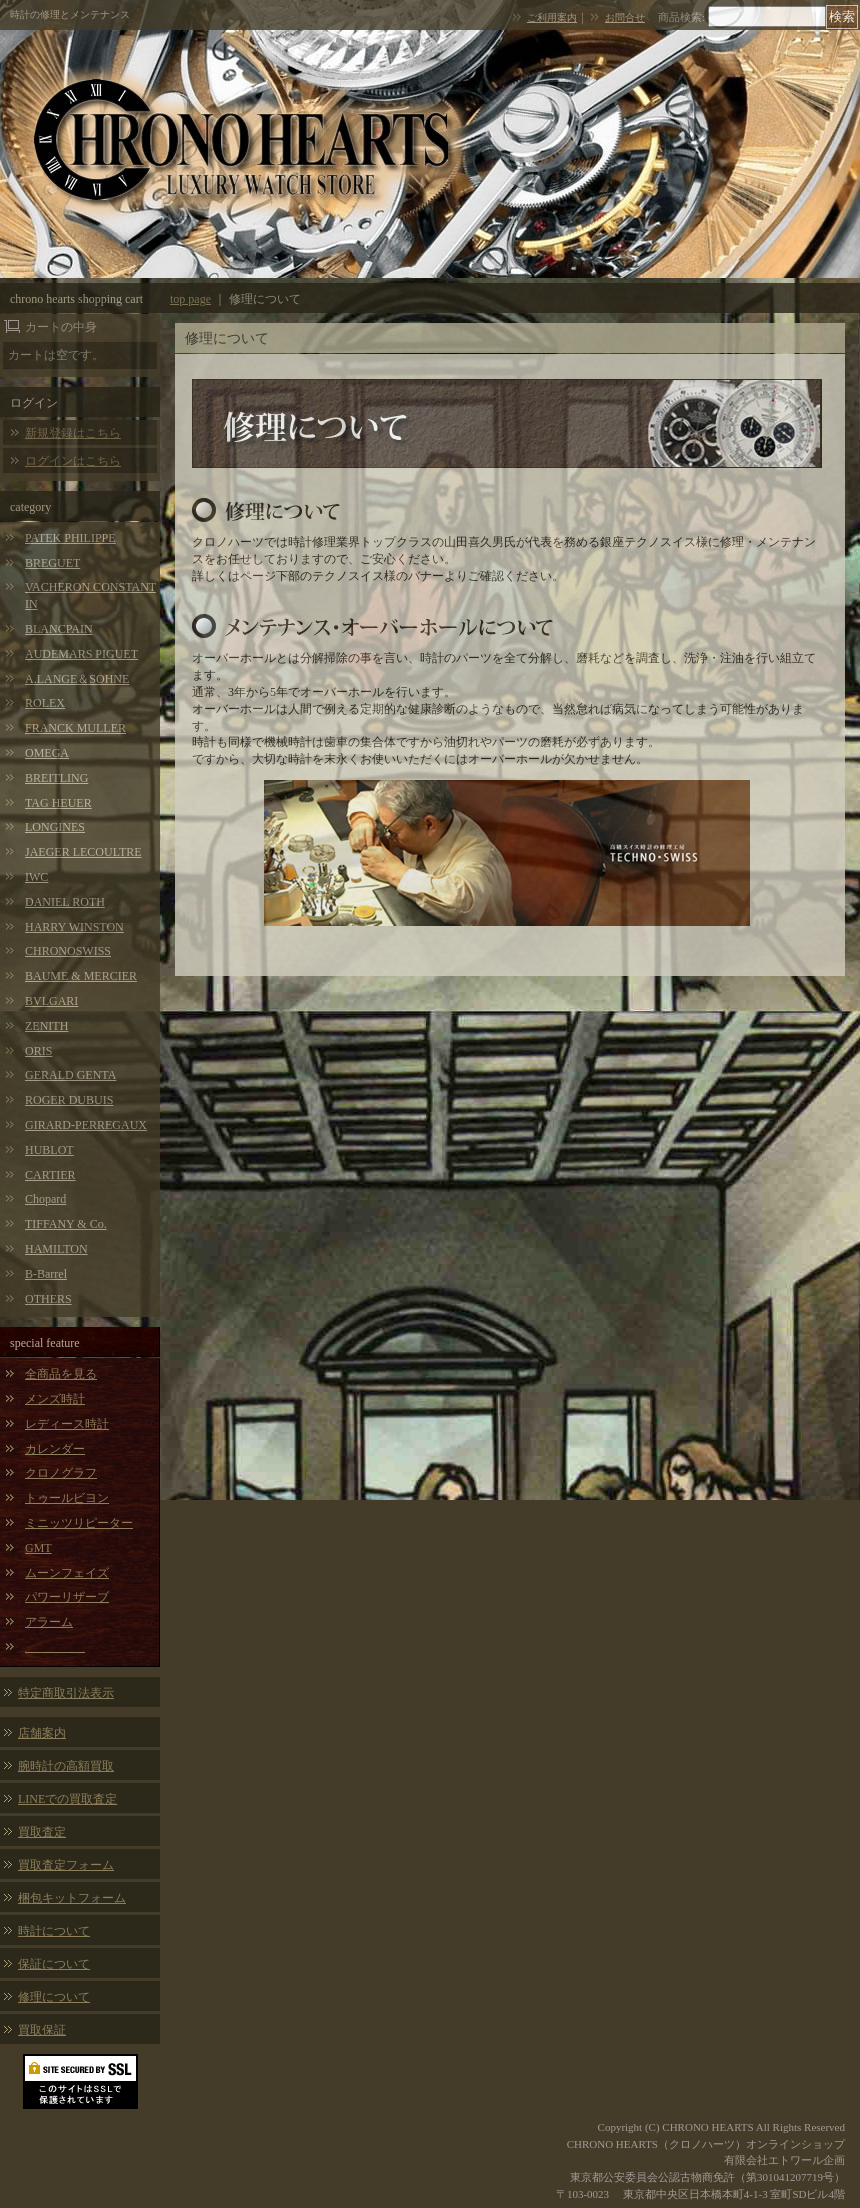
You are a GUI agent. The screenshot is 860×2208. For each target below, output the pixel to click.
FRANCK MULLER (75, 728)
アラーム (49, 1622)
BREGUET (52, 563)
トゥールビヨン (67, 1498)
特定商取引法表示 (66, 1693)
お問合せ (625, 17)
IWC (36, 877)
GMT (38, 1548)
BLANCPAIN (59, 629)
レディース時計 (67, 1424)
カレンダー (55, 1449)
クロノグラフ (61, 1473)
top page (190, 299)
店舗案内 (42, 1733)
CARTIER (50, 1175)
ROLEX (45, 703)
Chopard (45, 1199)
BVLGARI (51, 1001)
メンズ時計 (55, 1399)
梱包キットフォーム (72, 1898)
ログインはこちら (73, 461)
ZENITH (46, 1026)
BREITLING (56, 778)
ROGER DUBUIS (69, 1100)
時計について (54, 1931)
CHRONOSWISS (68, 951)
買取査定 (42, 1832)
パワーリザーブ (67, 1597)
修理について (54, 1997)
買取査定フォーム (66, 1865)
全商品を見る (61, 1374)
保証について (54, 1964)
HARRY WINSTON (74, 927)
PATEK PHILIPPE (70, 538)
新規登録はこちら (73, 433)
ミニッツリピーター (79, 1523)
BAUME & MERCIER (81, 976)
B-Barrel (46, 1274)
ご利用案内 (552, 17)
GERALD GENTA (70, 1075)
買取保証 (42, 2030)
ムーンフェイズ (67, 1573)
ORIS (38, 1051)
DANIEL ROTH (65, 902)
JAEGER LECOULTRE (83, 852)
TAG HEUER (58, 803)
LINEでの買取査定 (67, 1799)
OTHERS (48, 1299)
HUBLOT (49, 1150)
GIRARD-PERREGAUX (86, 1125)
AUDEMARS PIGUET (81, 654)
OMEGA (47, 753)
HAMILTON (56, 1249)
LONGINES (55, 827)
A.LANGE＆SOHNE (77, 679)
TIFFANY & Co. (66, 1224)
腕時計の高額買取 (66, 1766)
